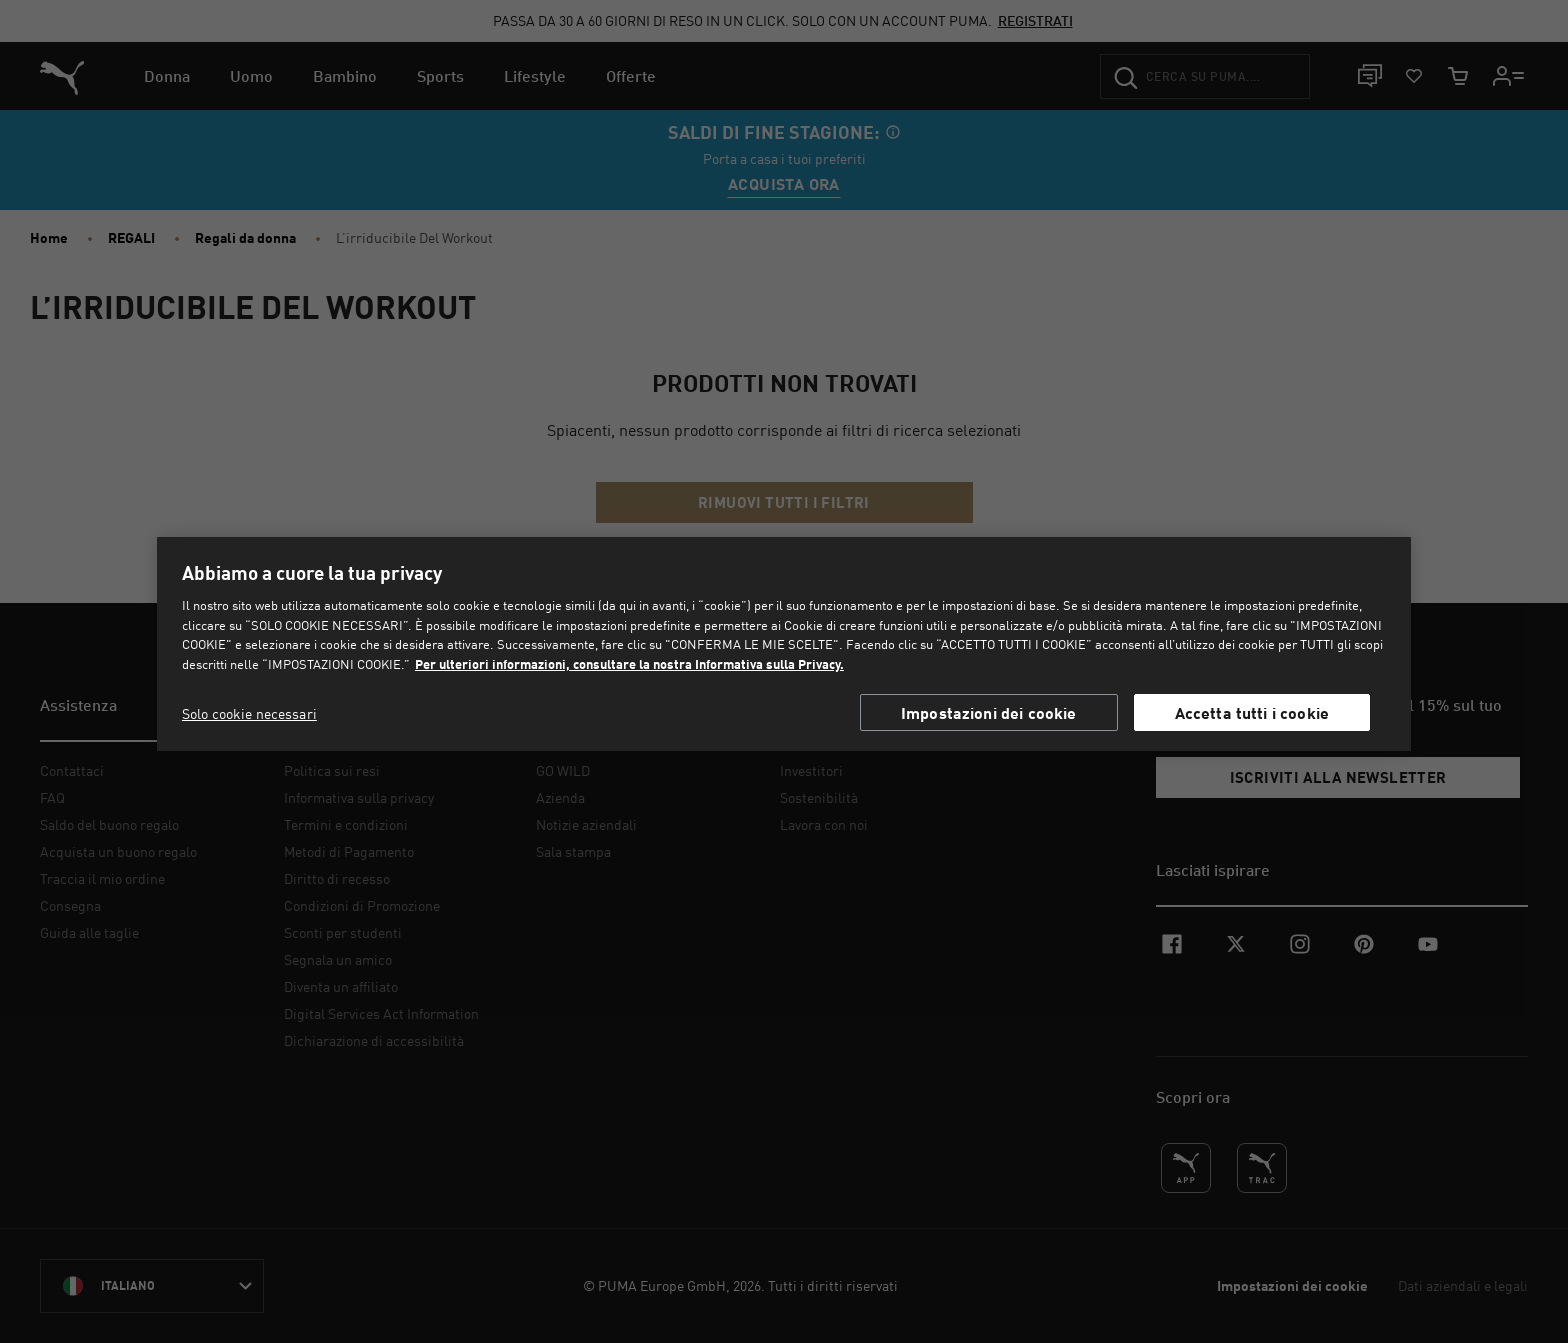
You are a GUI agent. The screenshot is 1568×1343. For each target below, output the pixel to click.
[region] (784, 644)
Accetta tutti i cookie (1252, 712)
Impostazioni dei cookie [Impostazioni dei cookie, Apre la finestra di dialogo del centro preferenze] (989, 712)
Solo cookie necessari (249, 713)
